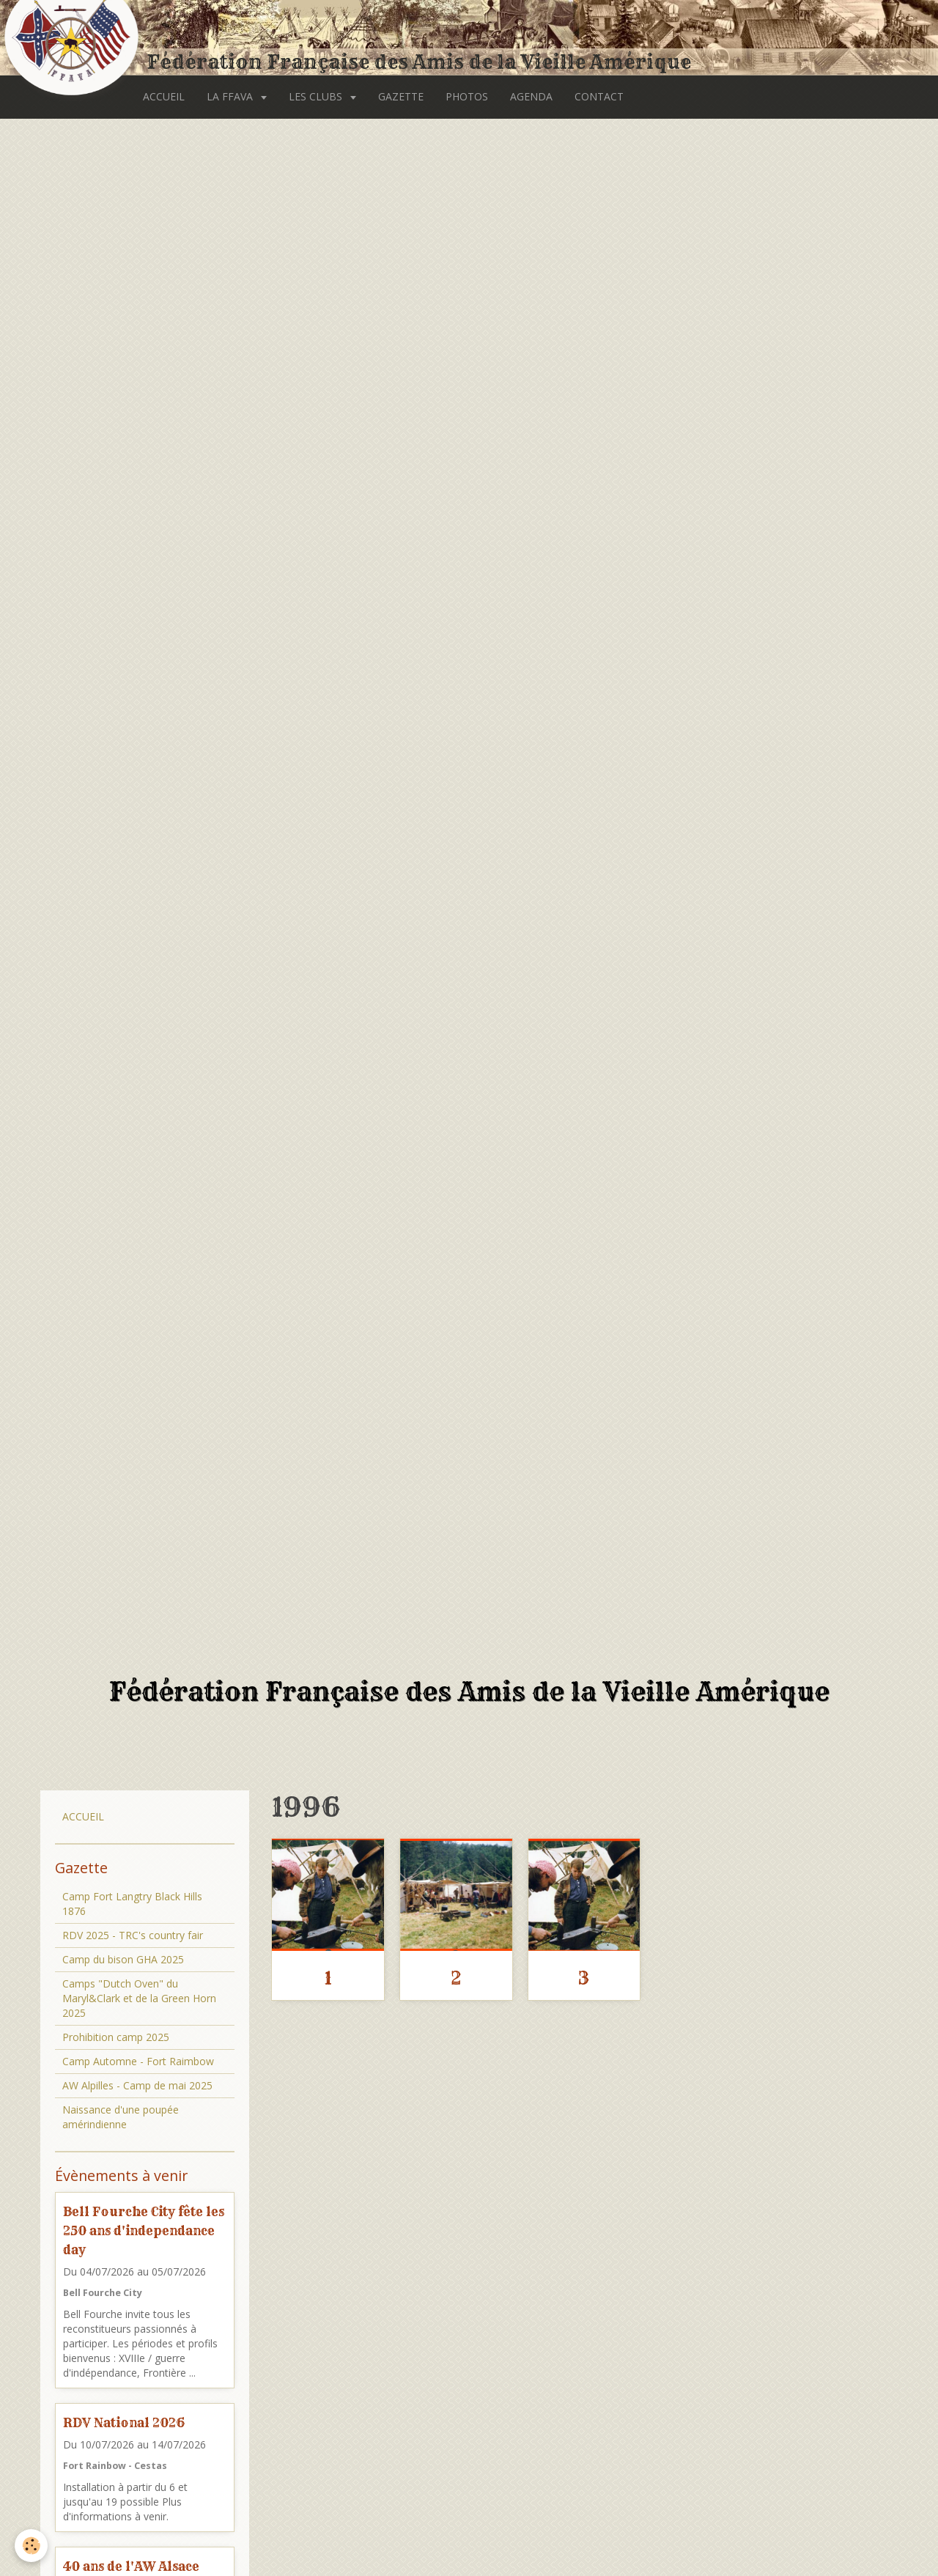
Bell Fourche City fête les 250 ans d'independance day (143, 2230)
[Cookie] (31, 2545)
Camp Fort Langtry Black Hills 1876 (132, 1903)
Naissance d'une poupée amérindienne (120, 2117)
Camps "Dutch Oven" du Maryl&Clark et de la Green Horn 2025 (139, 1998)
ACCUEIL (164, 96)
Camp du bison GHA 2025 (123, 1959)
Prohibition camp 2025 (115, 2037)
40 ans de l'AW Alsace (131, 2566)
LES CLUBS (317, 96)
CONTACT (599, 96)
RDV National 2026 (124, 2422)
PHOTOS (467, 96)
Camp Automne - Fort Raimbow (138, 2061)
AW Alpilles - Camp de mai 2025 (137, 2085)
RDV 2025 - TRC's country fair (132, 1935)
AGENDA (531, 96)
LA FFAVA (231, 96)
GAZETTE (401, 96)
